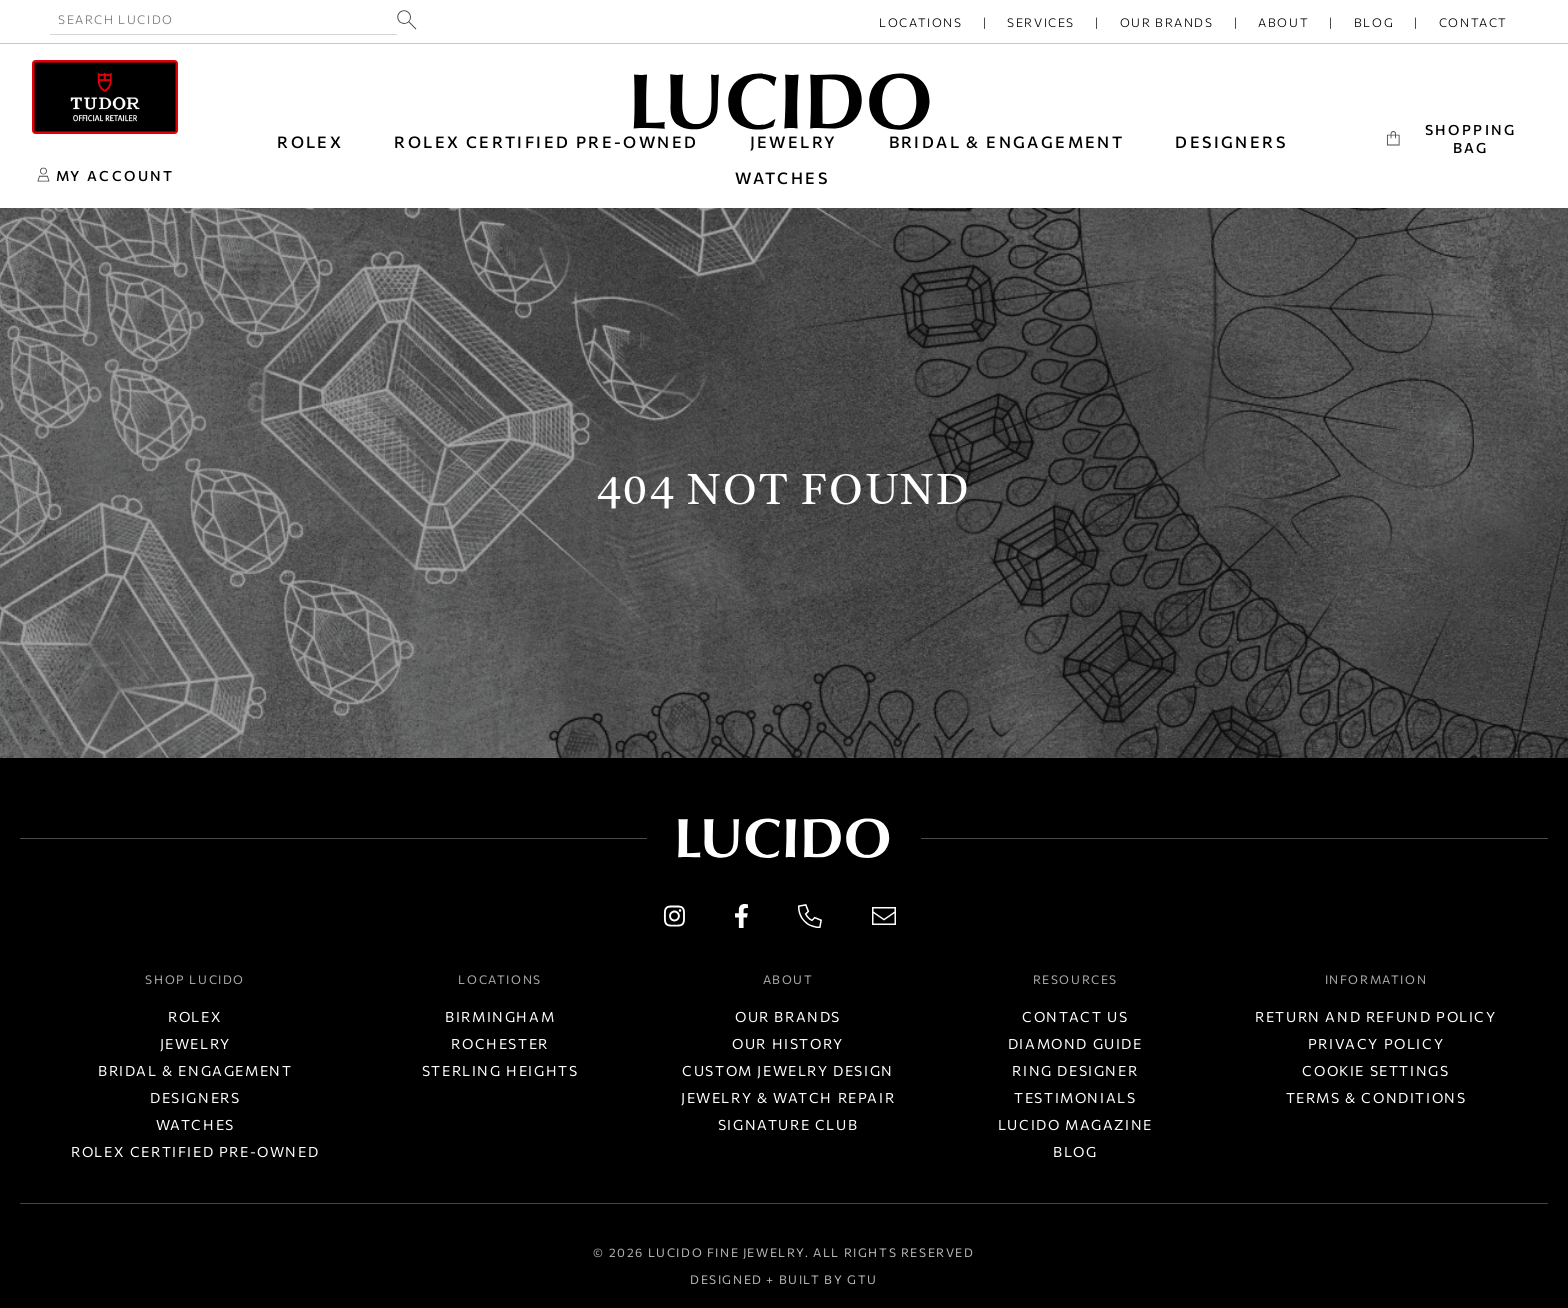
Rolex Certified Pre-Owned (546, 141)
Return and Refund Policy (1375, 1016)
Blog (1374, 22)
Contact (1473, 22)
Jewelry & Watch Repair (788, 1097)
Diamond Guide (1075, 1043)
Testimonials (1075, 1097)
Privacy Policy (1376, 1043)
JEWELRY (794, 141)
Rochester (499, 1043)
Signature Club (788, 1124)
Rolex (195, 1016)
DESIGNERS (1231, 141)
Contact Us (1075, 1016)
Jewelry (195, 1043)
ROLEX (310, 141)
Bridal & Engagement (195, 1070)
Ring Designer (1075, 1070)
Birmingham (500, 1016)
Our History (788, 1043)
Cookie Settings (1375, 1070)
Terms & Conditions (1376, 1097)
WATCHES (782, 177)
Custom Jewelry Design (788, 1070)
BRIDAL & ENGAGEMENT (1007, 141)
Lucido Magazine (1075, 1124)
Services (1041, 22)
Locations (920, 22)
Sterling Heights (500, 1070)
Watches (195, 1124)
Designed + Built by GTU (784, 1279)
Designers (195, 1097)
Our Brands (1167, 22)
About (1283, 22)
